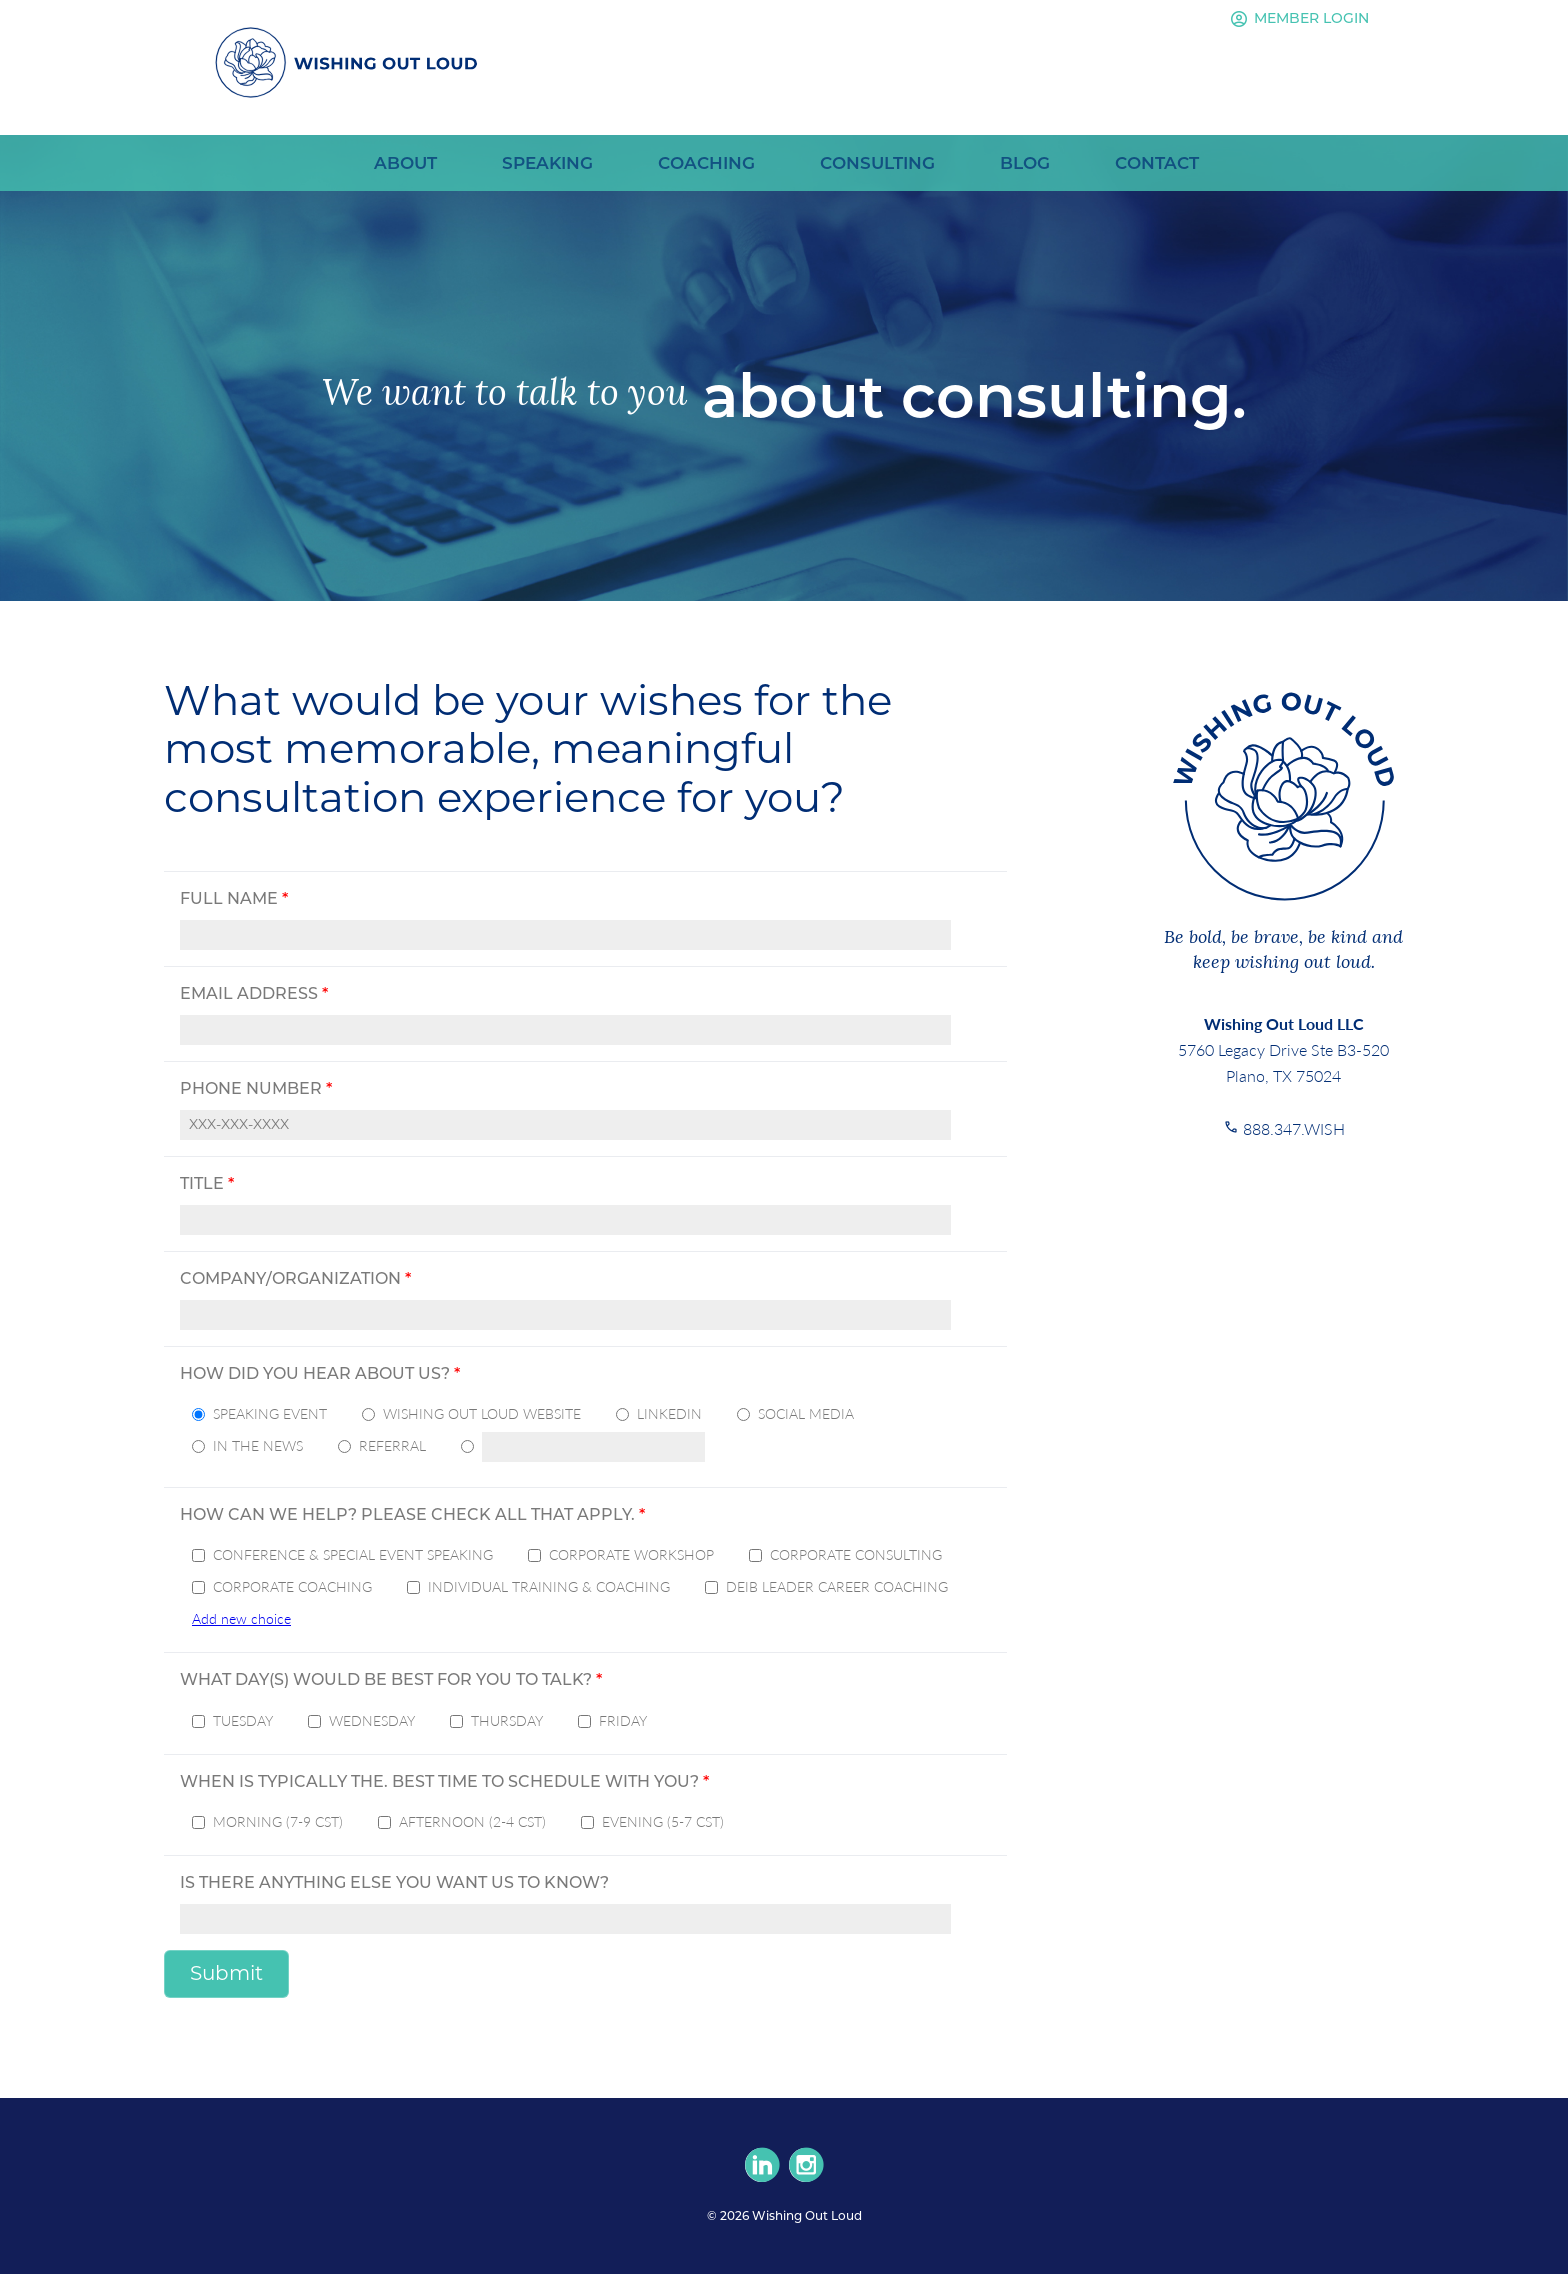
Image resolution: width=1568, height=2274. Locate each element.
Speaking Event (270, 1413)
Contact (1157, 163)
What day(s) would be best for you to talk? (391, 1679)
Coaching (706, 163)
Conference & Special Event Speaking (353, 1554)
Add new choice (241, 1618)
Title (207, 1183)
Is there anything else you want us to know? (394, 1882)
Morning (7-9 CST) (278, 1821)
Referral (392, 1445)
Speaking (547, 163)
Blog (1025, 163)
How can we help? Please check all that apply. (412, 1514)
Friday (623, 1720)
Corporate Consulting (856, 1554)
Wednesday (372, 1720)
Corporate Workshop (631, 1554)
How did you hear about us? (320, 1373)
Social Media (806, 1413)
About (405, 163)
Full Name (234, 898)
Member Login (1296, 19)
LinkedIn (669, 1413)
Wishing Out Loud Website (482, 1413)
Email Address (254, 993)
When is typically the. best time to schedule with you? (444, 1781)
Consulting (877, 163)
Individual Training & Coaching (549, 1586)
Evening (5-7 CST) (663, 1821)
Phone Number (256, 1088)
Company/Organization (295, 1278)
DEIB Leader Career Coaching (837, 1586)
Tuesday (243, 1720)
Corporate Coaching (292, 1586)
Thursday (507, 1720)
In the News (258, 1445)
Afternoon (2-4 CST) (472, 1821)
